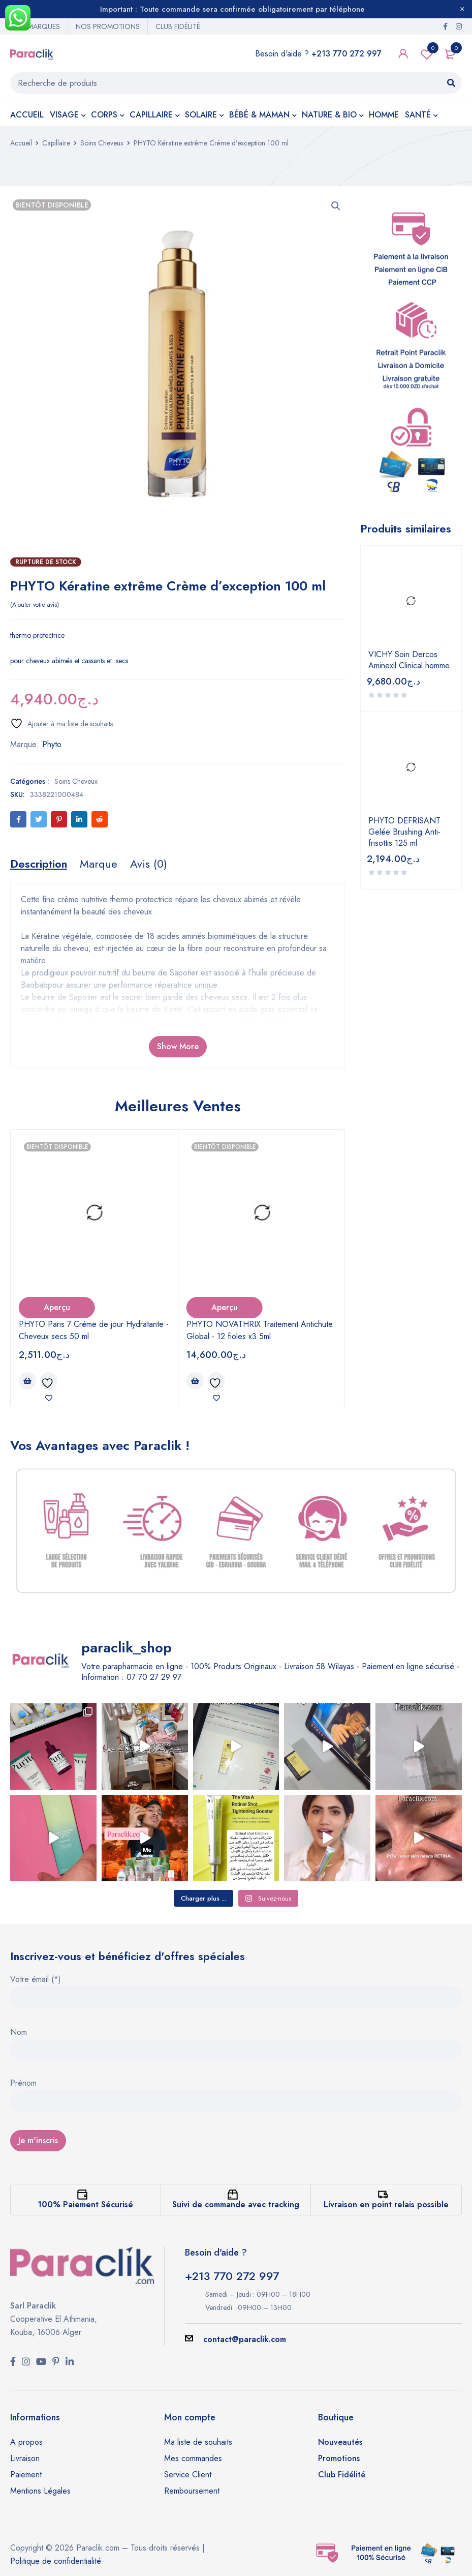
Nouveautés (340, 2442)
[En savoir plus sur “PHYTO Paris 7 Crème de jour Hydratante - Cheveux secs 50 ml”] (27, 1380)
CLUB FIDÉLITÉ (177, 26)
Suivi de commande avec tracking (235, 2204)
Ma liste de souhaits (198, 2442)
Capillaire (56, 143)
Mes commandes (193, 2458)
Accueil (21, 143)
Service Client (187, 2474)
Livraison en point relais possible (386, 2204)
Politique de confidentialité (55, 2561)
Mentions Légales (40, 2491)
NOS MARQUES (35, 26)
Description (38, 863)
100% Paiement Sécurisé (85, 2204)
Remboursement (191, 2491)
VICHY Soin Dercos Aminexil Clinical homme (409, 660)
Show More (178, 1046)
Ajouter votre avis (34, 604)
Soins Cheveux (101, 143)
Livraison (25, 2458)
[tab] (38, 863)
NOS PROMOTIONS (108, 26)
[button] (336, 206)
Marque (98, 863)
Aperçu (57, 1307)
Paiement (26, 2474)
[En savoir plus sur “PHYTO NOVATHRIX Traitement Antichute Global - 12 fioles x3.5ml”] (195, 1380)
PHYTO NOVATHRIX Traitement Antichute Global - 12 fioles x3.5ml (259, 1330)
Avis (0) (148, 863)
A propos (26, 2442)
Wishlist (426, 54)
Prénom (23, 2084)
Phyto (51, 744)
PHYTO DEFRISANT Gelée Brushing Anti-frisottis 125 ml (404, 832)
